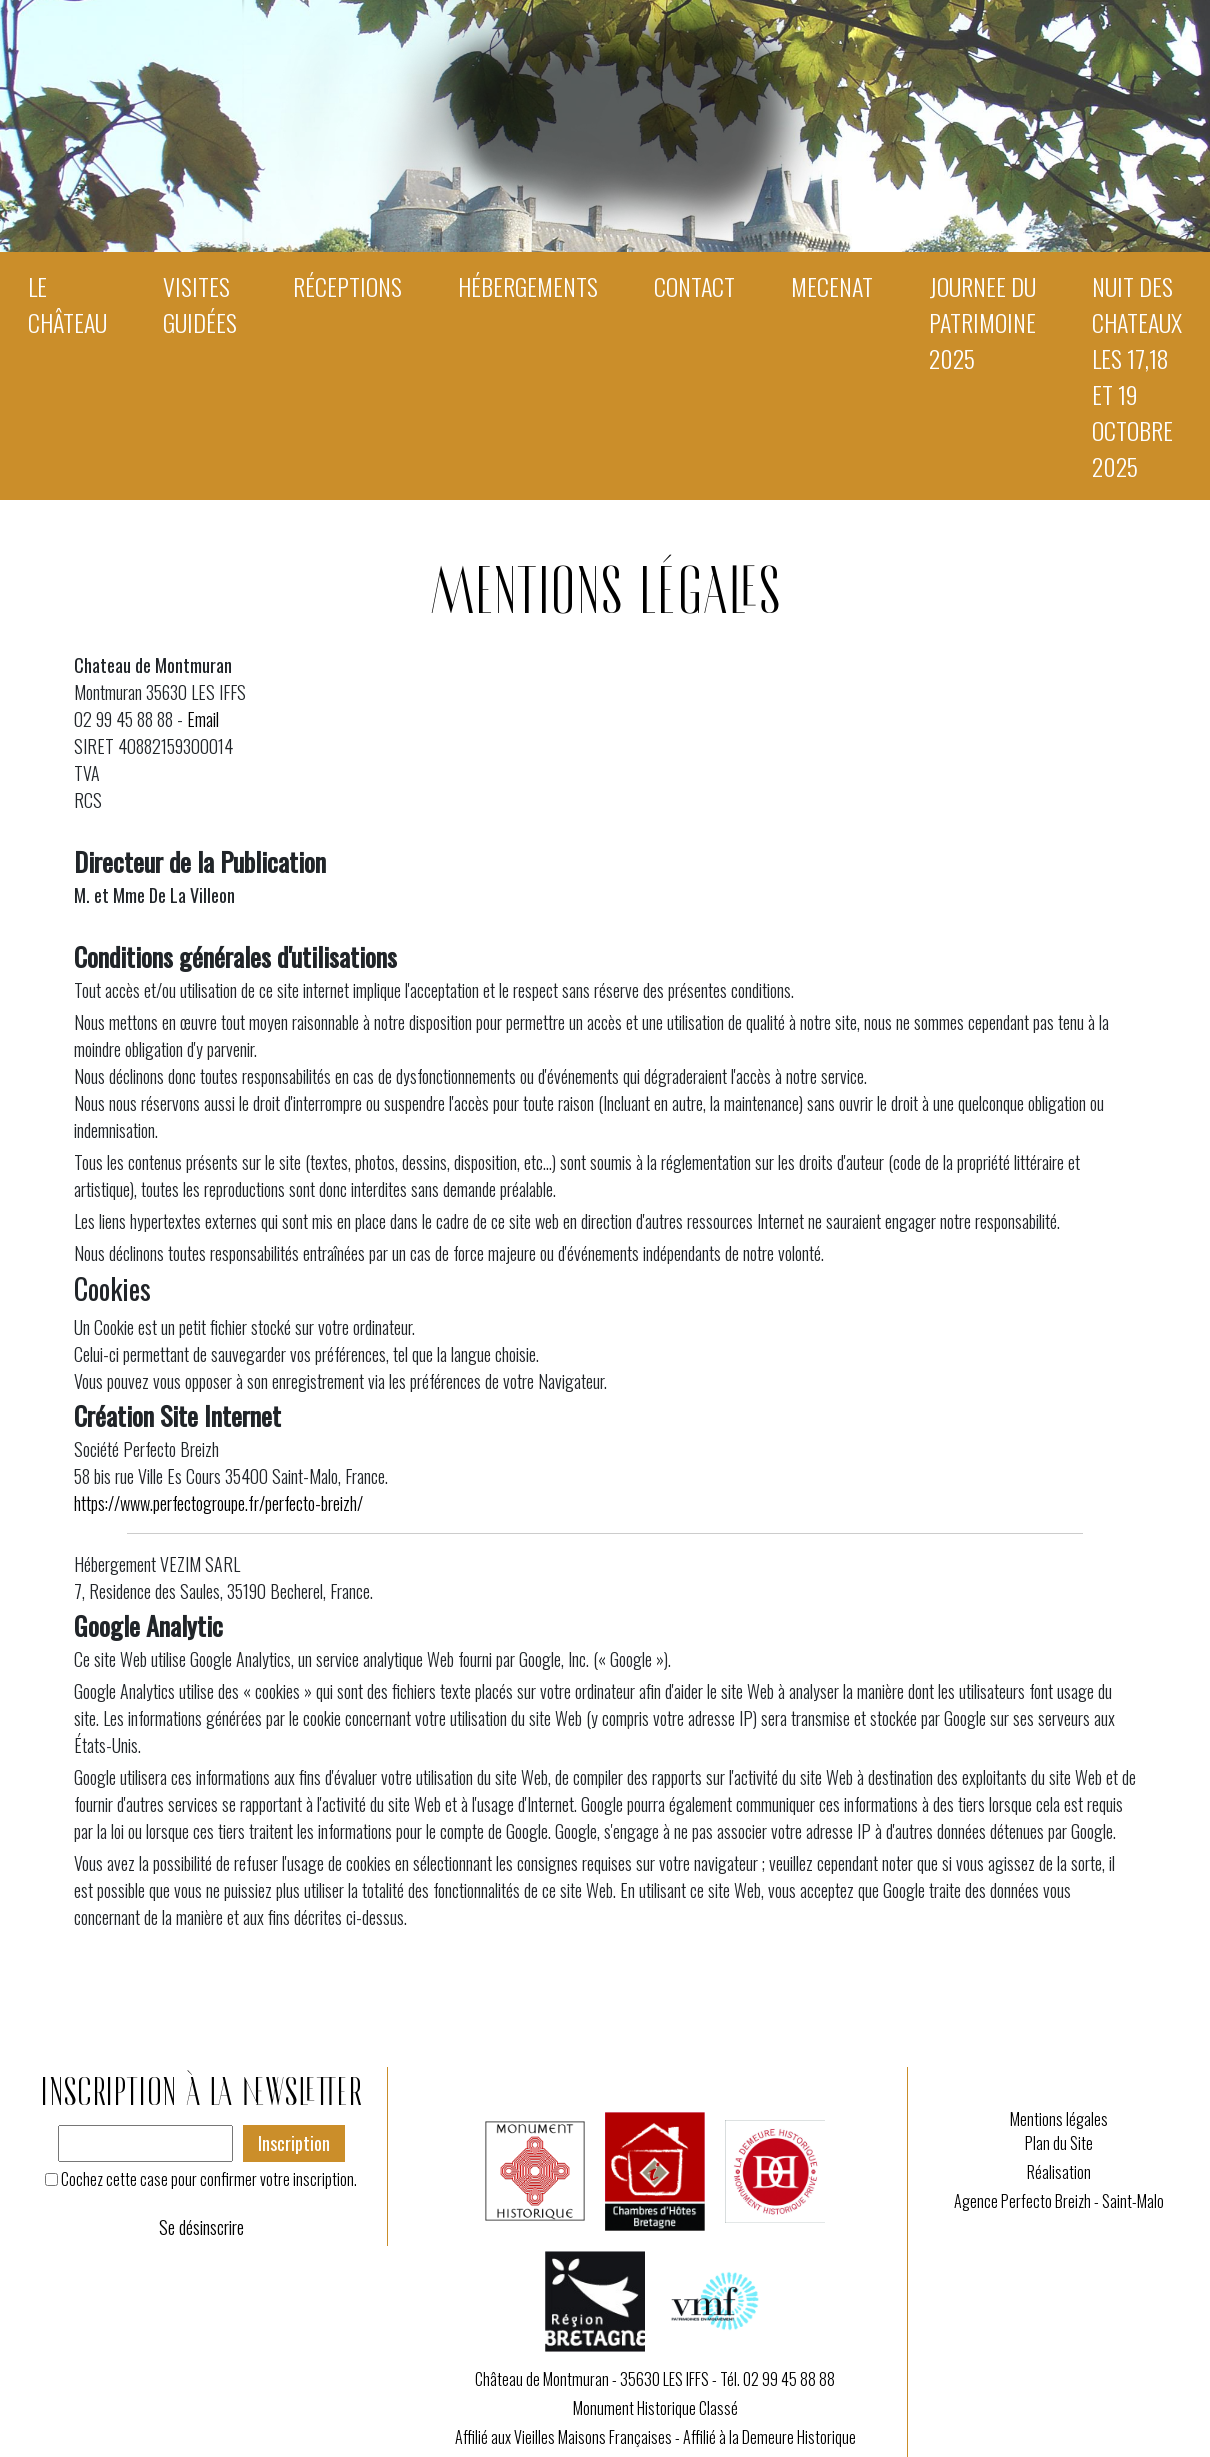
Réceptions (347, 286)
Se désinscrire (201, 2227)
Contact (694, 286)
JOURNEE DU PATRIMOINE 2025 (982, 322)
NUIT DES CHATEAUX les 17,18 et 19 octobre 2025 (1137, 376)
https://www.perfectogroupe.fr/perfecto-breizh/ (218, 1503)
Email (203, 719)
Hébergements (528, 286)
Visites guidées (200, 304)
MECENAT (832, 286)
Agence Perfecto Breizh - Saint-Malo (1059, 2201)
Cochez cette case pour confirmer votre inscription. (209, 2179)
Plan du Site (1059, 2143)
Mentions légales (1059, 2119)
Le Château (67, 304)
